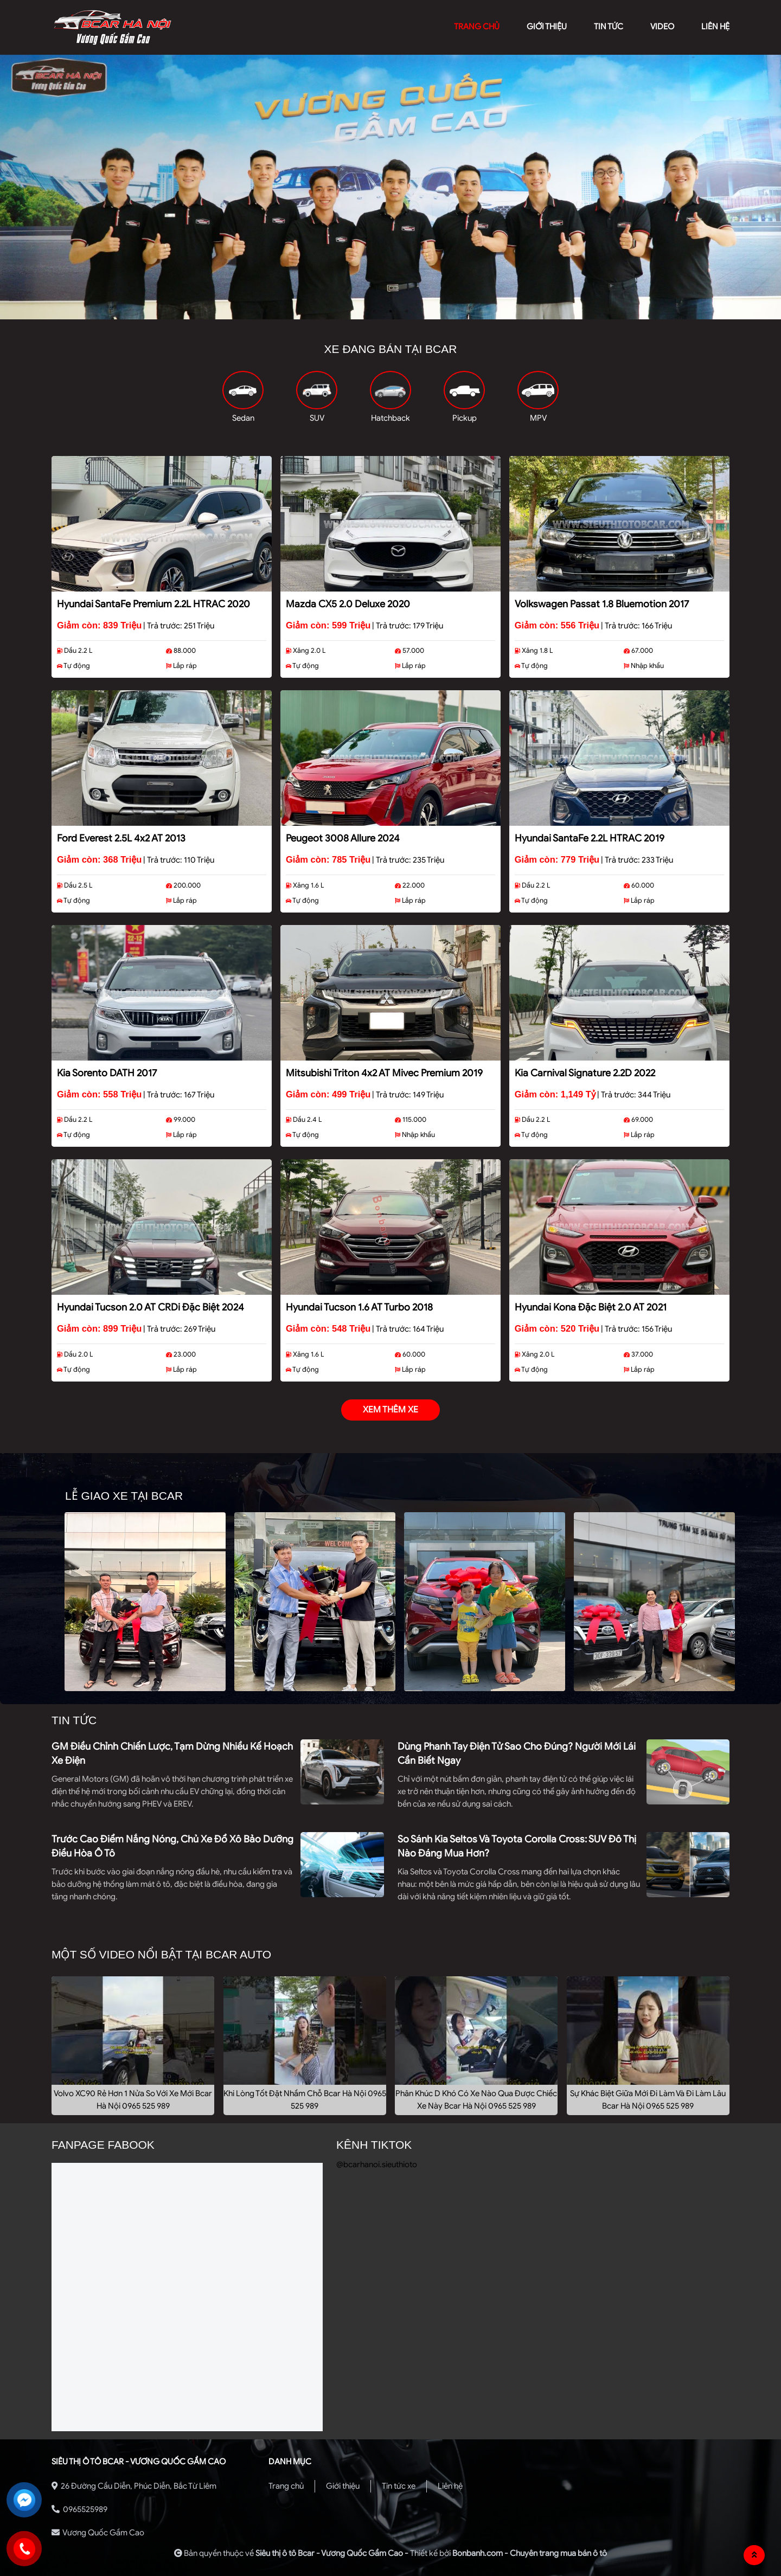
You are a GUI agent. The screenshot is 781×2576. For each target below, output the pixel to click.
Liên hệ (450, 2486)
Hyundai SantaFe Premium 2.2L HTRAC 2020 (153, 604)
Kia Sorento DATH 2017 (107, 1073)
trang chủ (477, 26)
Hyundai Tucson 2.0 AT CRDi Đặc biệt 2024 (150, 1307)
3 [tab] (406, 311)
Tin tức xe (398, 2486)
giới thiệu (547, 26)
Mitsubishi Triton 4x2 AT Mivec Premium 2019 (384, 1073)
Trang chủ (286, 2486)
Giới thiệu (343, 2486)
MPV (538, 418)
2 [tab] (390, 311)
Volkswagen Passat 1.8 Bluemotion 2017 (602, 604)
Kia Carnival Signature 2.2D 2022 (585, 1073)
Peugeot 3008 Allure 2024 (343, 838)
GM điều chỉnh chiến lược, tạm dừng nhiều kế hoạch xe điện (172, 1753)
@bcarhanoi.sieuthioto (376, 2164)
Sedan (243, 418)
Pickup (464, 418)
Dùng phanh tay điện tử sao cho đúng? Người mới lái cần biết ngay (517, 1753)
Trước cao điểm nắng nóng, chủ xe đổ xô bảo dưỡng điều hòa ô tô (172, 1846)
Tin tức (608, 26)
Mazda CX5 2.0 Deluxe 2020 (348, 604)
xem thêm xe (390, 1409)
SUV (317, 418)
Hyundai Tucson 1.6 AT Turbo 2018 (359, 1307)
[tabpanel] (390, 187)
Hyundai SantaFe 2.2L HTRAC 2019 (589, 838)
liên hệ (715, 26)
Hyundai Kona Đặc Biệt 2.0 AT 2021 (591, 1307)
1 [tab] (374, 311)
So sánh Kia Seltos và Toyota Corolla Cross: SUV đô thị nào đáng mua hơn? (517, 1846)
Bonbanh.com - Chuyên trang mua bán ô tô (529, 2553)
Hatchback (390, 418)
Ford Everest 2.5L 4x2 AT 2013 (121, 838)
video (662, 26)
